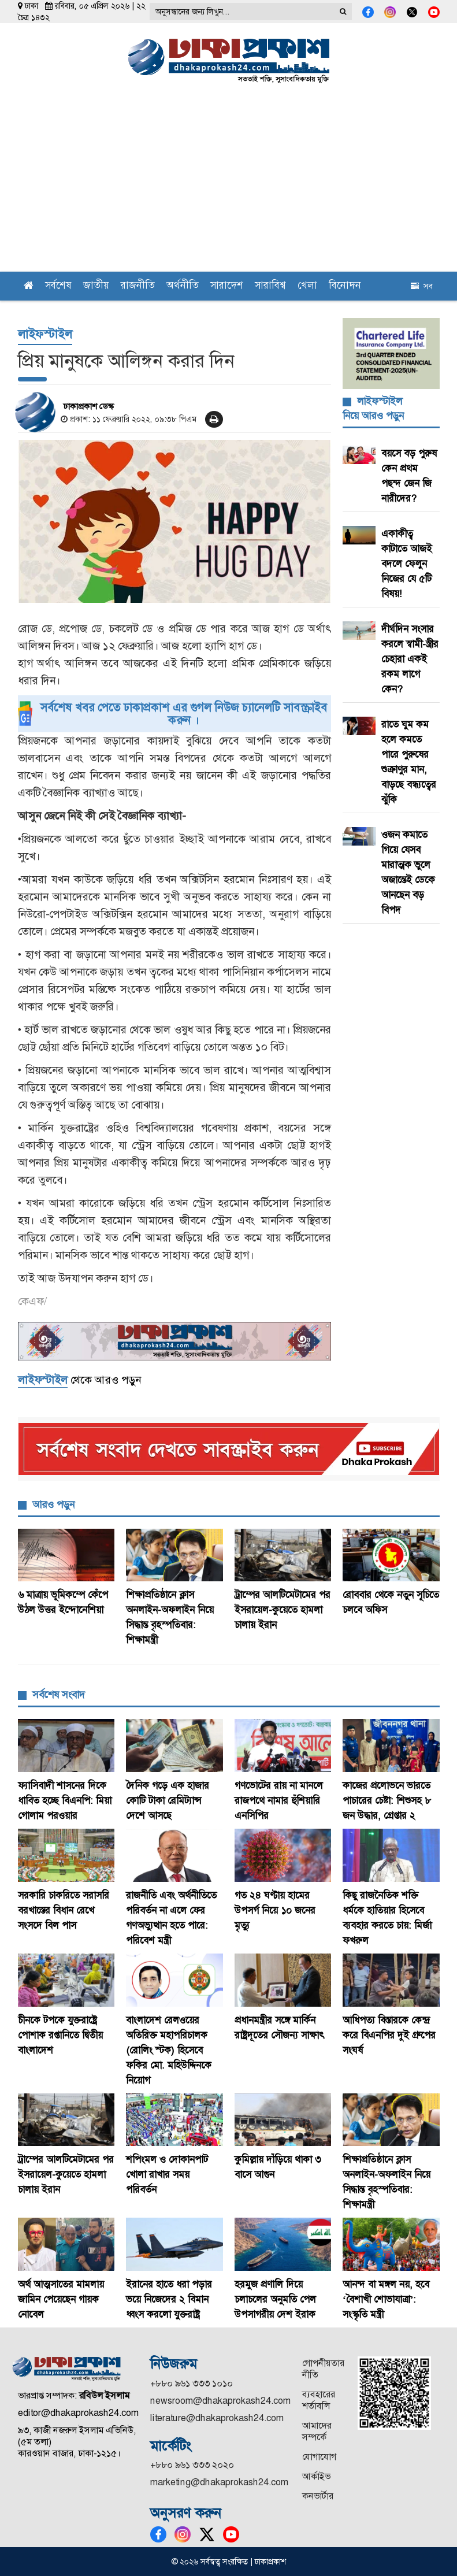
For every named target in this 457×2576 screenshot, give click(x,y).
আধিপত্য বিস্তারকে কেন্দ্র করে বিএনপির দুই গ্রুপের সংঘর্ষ (389, 2035)
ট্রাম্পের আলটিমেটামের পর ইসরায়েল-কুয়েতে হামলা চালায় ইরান (282, 1609)
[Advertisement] (228, 185)
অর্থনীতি (182, 286)
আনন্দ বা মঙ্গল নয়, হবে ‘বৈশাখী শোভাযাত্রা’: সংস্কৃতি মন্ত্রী (386, 2299)
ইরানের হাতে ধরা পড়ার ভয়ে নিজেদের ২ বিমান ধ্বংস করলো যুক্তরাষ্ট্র (169, 2299)
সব (422, 286)
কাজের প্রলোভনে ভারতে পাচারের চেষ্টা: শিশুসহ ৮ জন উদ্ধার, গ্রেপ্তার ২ (387, 1800)
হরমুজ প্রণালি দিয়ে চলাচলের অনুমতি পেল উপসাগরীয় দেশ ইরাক (275, 2299)
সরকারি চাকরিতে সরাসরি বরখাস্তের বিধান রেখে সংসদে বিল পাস (63, 1910)
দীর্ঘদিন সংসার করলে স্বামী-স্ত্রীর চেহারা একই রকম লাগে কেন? (410, 658)
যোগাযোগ (319, 2457)
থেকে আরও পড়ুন (79, 1380)
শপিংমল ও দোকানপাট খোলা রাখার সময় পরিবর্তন (167, 2174)
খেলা (307, 286)
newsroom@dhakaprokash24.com (220, 2401)
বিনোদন (345, 286)
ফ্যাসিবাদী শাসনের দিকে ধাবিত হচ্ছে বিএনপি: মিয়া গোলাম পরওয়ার (65, 1800)
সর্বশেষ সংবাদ (58, 1695)
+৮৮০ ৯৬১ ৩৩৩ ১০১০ (191, 2383)
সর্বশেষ (58, 286)
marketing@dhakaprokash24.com (219, 2482)
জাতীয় (96, 286)
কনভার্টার (317, 2496)
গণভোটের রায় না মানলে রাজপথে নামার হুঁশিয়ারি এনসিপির (279, 1800)
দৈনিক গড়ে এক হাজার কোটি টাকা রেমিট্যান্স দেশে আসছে (167, 1800)
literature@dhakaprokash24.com (217, 2418)
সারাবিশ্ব (270, 286)
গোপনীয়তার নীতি (323, 2369)
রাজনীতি (138, 286)
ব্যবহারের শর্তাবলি (318, 2400)
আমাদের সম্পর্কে (317, 2431)
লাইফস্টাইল (45, 334)
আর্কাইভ (316, 2476)
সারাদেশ (226, 286)
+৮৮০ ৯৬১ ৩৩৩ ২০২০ (192, 2465)
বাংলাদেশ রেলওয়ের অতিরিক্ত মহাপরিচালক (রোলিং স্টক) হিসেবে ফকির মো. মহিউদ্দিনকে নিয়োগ (168, 2050)
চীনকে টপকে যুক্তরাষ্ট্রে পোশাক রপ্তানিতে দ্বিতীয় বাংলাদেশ (60, 2035)
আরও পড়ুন (53, 1504)
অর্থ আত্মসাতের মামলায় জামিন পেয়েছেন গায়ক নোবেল (61, 2299)
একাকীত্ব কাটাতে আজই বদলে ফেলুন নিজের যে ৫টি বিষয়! (406, 563)
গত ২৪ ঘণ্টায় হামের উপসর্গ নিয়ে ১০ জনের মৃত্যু (275, 1910)
